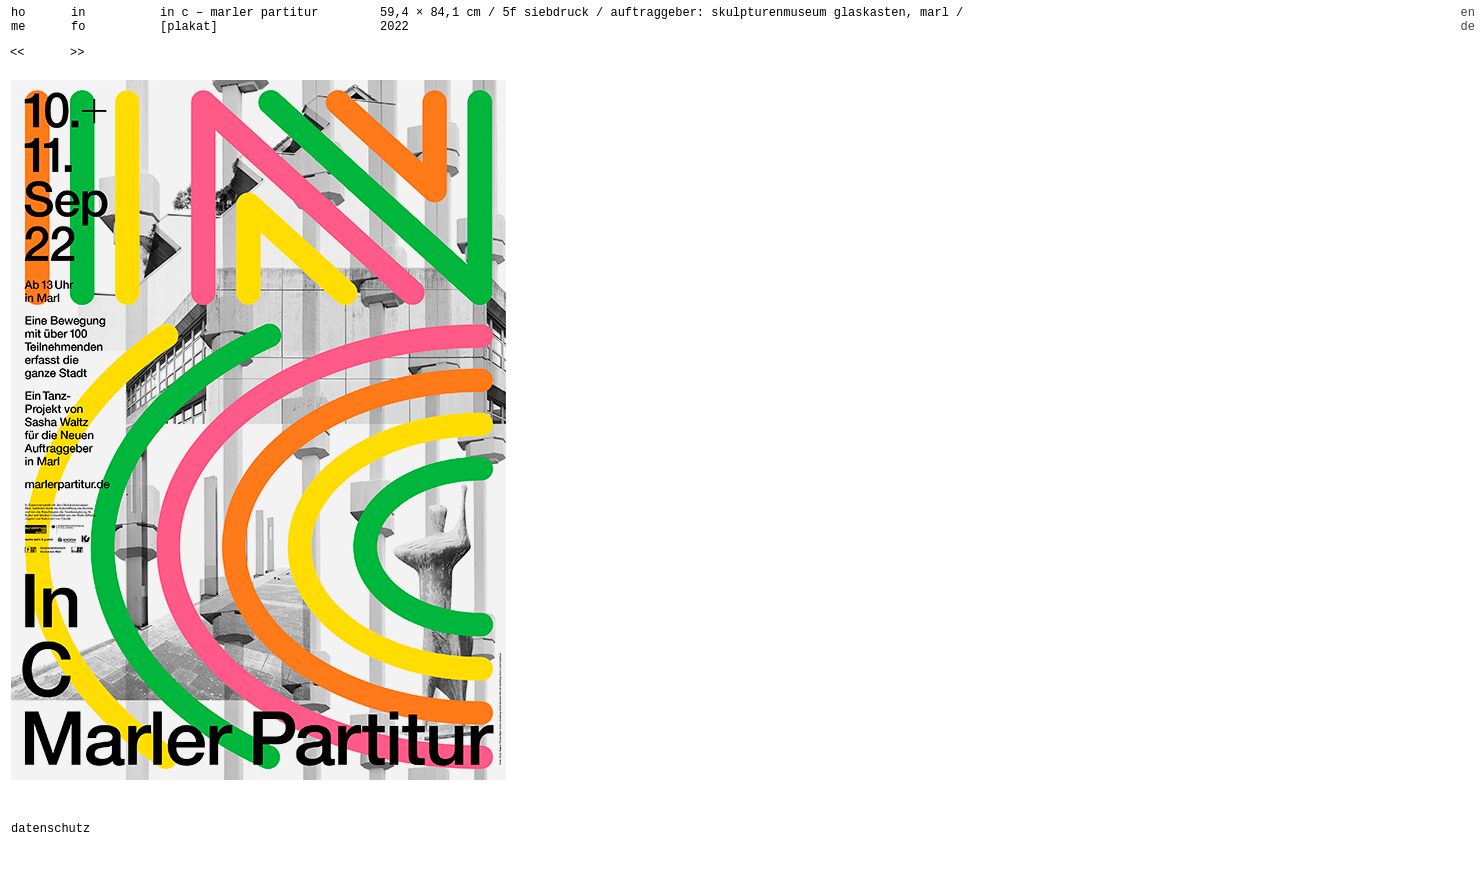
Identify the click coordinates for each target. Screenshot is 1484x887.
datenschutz (50, 829)
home (18, 20)
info (78, 20)
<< (17, 53)
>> (77, 53)
